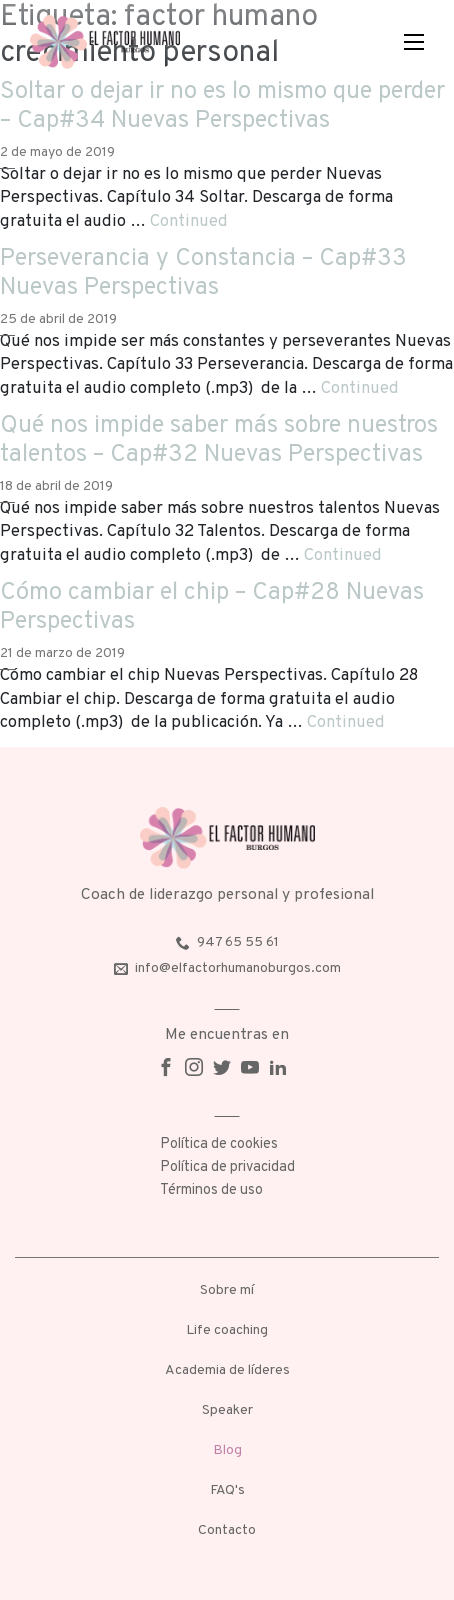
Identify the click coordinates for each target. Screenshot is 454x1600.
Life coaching (227, 1330)
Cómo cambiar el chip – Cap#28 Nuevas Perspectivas (212, 607)
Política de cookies (219, 1144)
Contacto (227, 1530)
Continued (189, 221)
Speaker (227, 1410)
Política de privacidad (227, 1167)
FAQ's (227, 1490)
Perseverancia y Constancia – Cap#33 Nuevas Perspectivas (203, 273)
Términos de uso (211, 1190)
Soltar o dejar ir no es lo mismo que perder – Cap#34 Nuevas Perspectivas (222, 106)
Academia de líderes (227, 1370)
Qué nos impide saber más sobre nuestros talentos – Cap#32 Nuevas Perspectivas (219, 440)
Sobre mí (227, 1290)
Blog (227, 1450)
